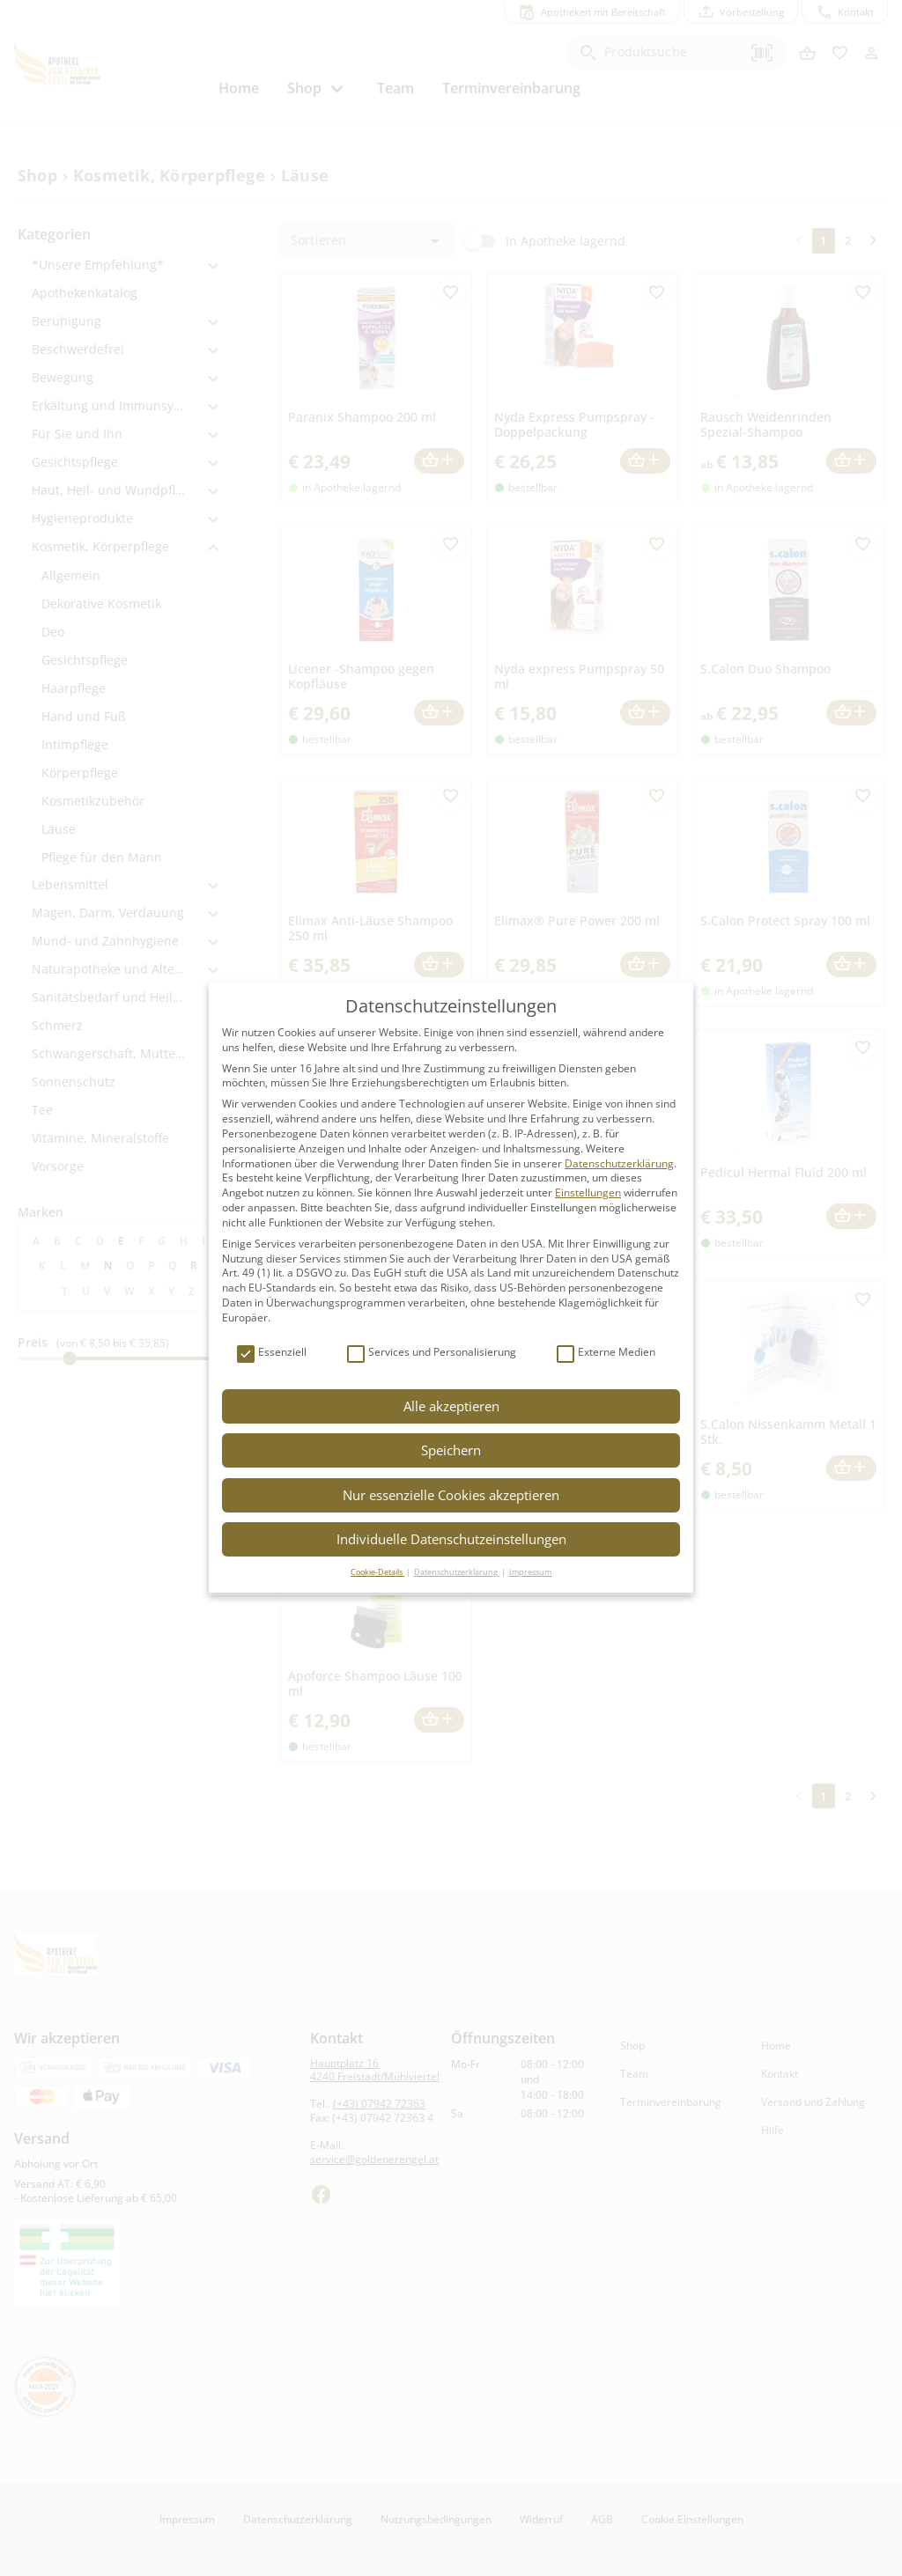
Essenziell (272, 1352)
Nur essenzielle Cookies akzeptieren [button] (451, 1495)
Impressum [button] (530, 1572)
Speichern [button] (451, 1450)
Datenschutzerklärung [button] (456, 1572)
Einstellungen (588, 1192)
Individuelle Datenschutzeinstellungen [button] (451, 1539)
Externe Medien (606, 1352)
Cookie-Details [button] (377, 1572)
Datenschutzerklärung (619, 1163)
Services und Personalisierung (431, 1352)
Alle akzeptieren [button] (451, 1406)
